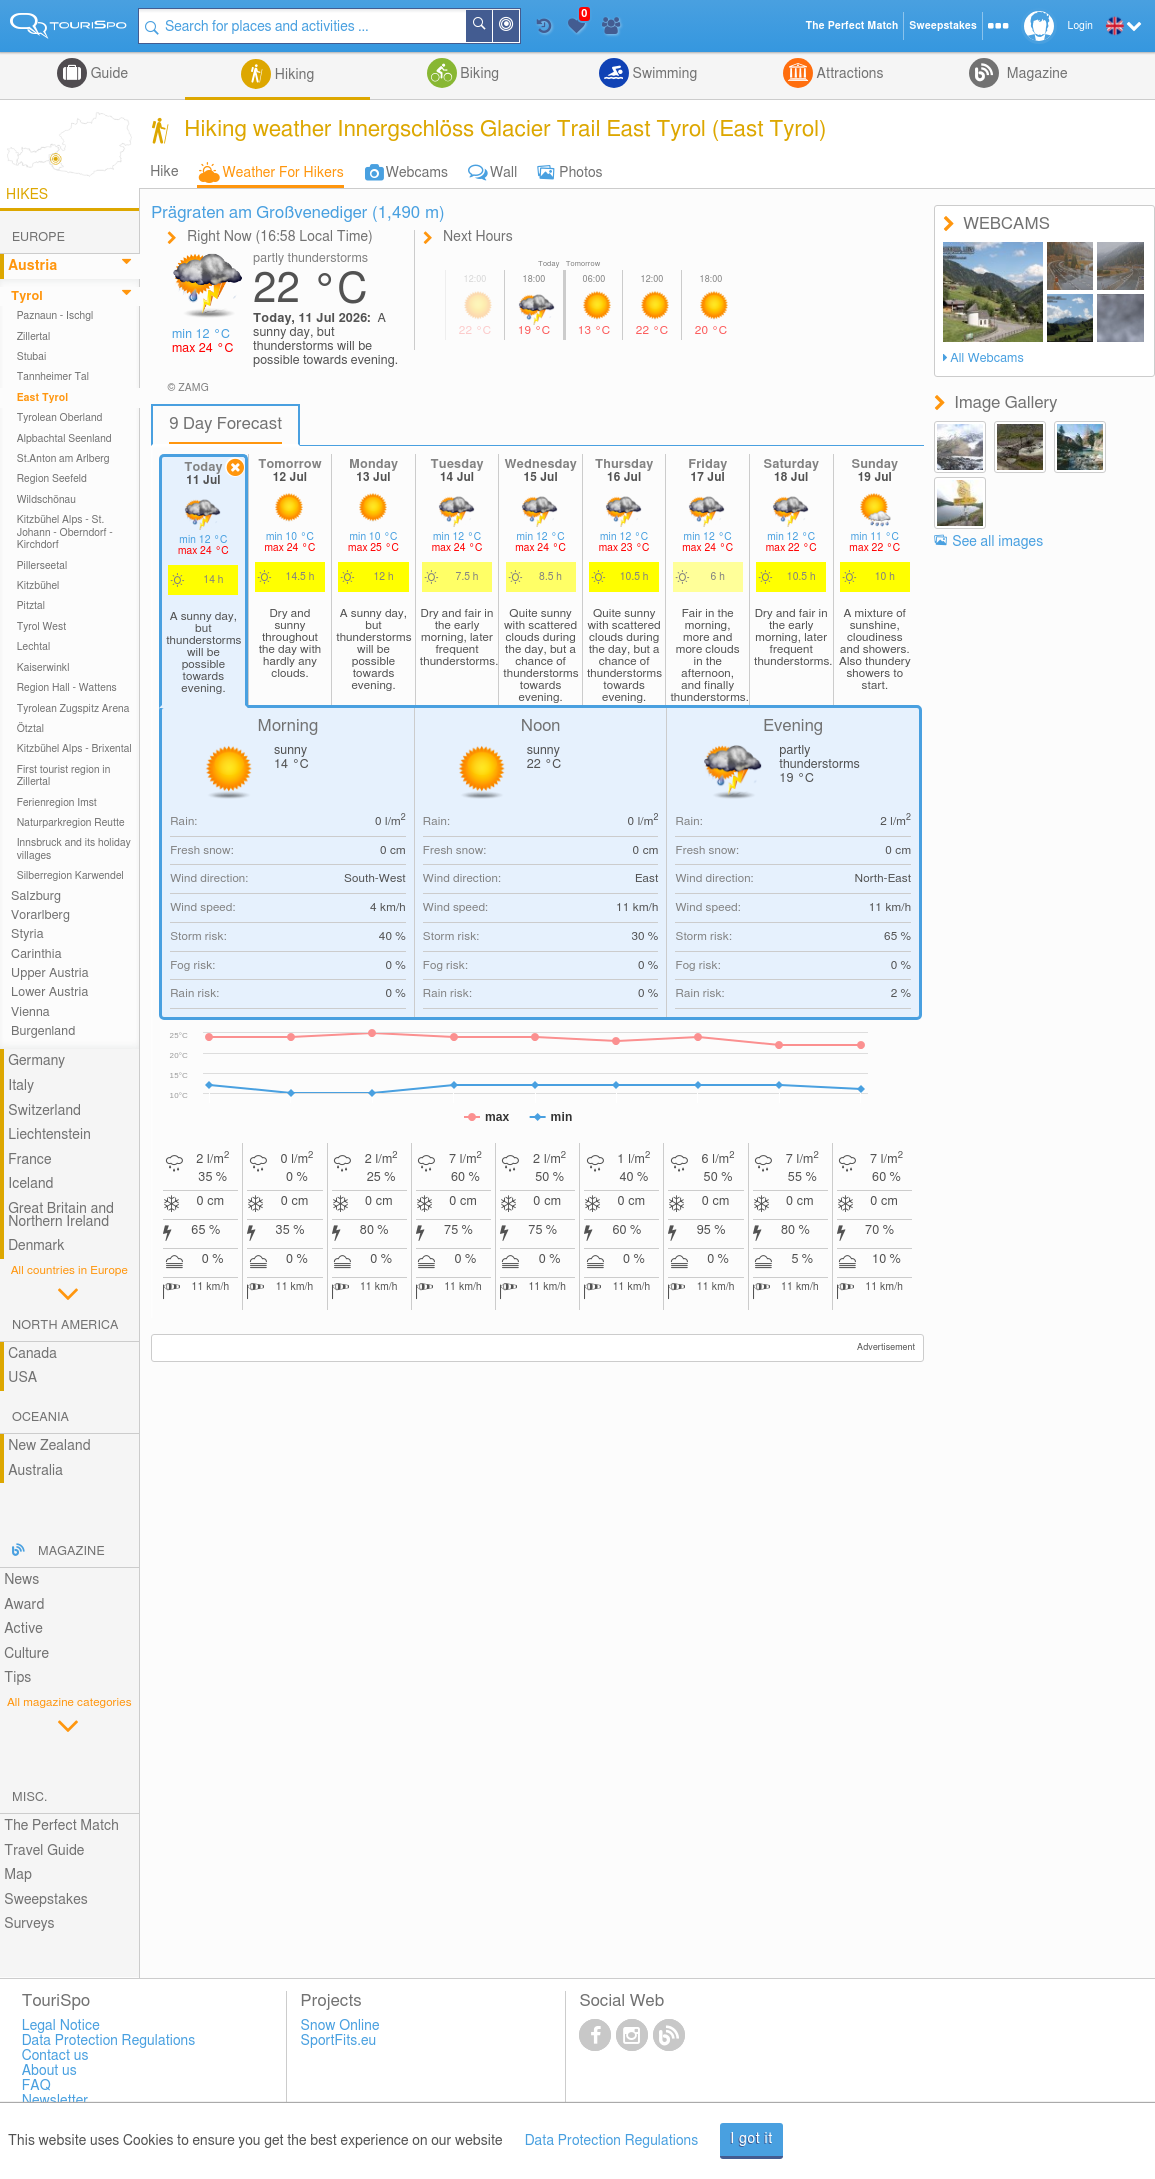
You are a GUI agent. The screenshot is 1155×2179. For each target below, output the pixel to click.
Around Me (519, 27)
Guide (107, 74)
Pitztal (31, 606)
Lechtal (34, 647)
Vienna (30, 1012)
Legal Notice (61, 2026)
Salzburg (36, 896)
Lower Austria (49, 992)
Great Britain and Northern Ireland (61, 1215)
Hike (164, 172)
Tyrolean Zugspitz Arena (73, 709)
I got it (751, 2139)
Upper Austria (50, 973)
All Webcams (987, 358)
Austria (32, 266)
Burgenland (43, 1031)
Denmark (36, 1246)
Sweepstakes (46, 1900)
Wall (503, 173)
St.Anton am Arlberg (63, 459)
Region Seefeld (52, 479)
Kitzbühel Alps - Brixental (74, 749)
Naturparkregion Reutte (71, 823)
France (30, 1160)
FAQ (36, 2086)
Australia (35, 1471)
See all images (997, 542)
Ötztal (30, 729)
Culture (26, 1654)
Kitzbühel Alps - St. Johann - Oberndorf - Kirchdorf (65, 532)
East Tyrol (43, 398)
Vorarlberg (40, 915)
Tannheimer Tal (53, 377)
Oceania (40, 1417)
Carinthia (36, 954)
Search (492, 26)
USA (22, 1378)
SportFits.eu (339, 2041)
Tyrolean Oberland (60, 418)
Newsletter (55, 2101)
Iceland (30, 1184)
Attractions (848, 74)
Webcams (417, 173)
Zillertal (34, 337)
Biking (478, 74)
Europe (38, 237)
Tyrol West (42, 627)
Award (24, 1605)
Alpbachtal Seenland (64, 439)
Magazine (1035, 74)
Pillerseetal (42, 566)
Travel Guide (44, 1851)
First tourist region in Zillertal (64, 776)
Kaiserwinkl (43, 668)
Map (18, 1875)
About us (49, 2071)
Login (1080, 26)
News (21, 1580)
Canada (32, 1354)
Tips (17, 1678)
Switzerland (44, 1111)
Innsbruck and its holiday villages (74, 849)
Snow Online (340, 2026)
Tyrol (27, 296)
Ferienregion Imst (57, 803)
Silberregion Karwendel (70, 876)
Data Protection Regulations (612, 2141)
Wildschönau (46, 500)
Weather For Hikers (283, 173)
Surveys (29, 1924)
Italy (21, 1086)
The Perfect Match (61, 1826)
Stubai (32, 357)
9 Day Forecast (225, 424)
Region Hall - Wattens (67, 688)
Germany (36, 1061)
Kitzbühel (38, 586)
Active (23, 1629)
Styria (27, 934)
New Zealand (49, 1446)
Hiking (292, 75)
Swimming (663, 74)
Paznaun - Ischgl (55, 316)
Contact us (55, 2056)
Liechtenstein (49, 1135)
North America (65, 1325)
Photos (580, 173)
